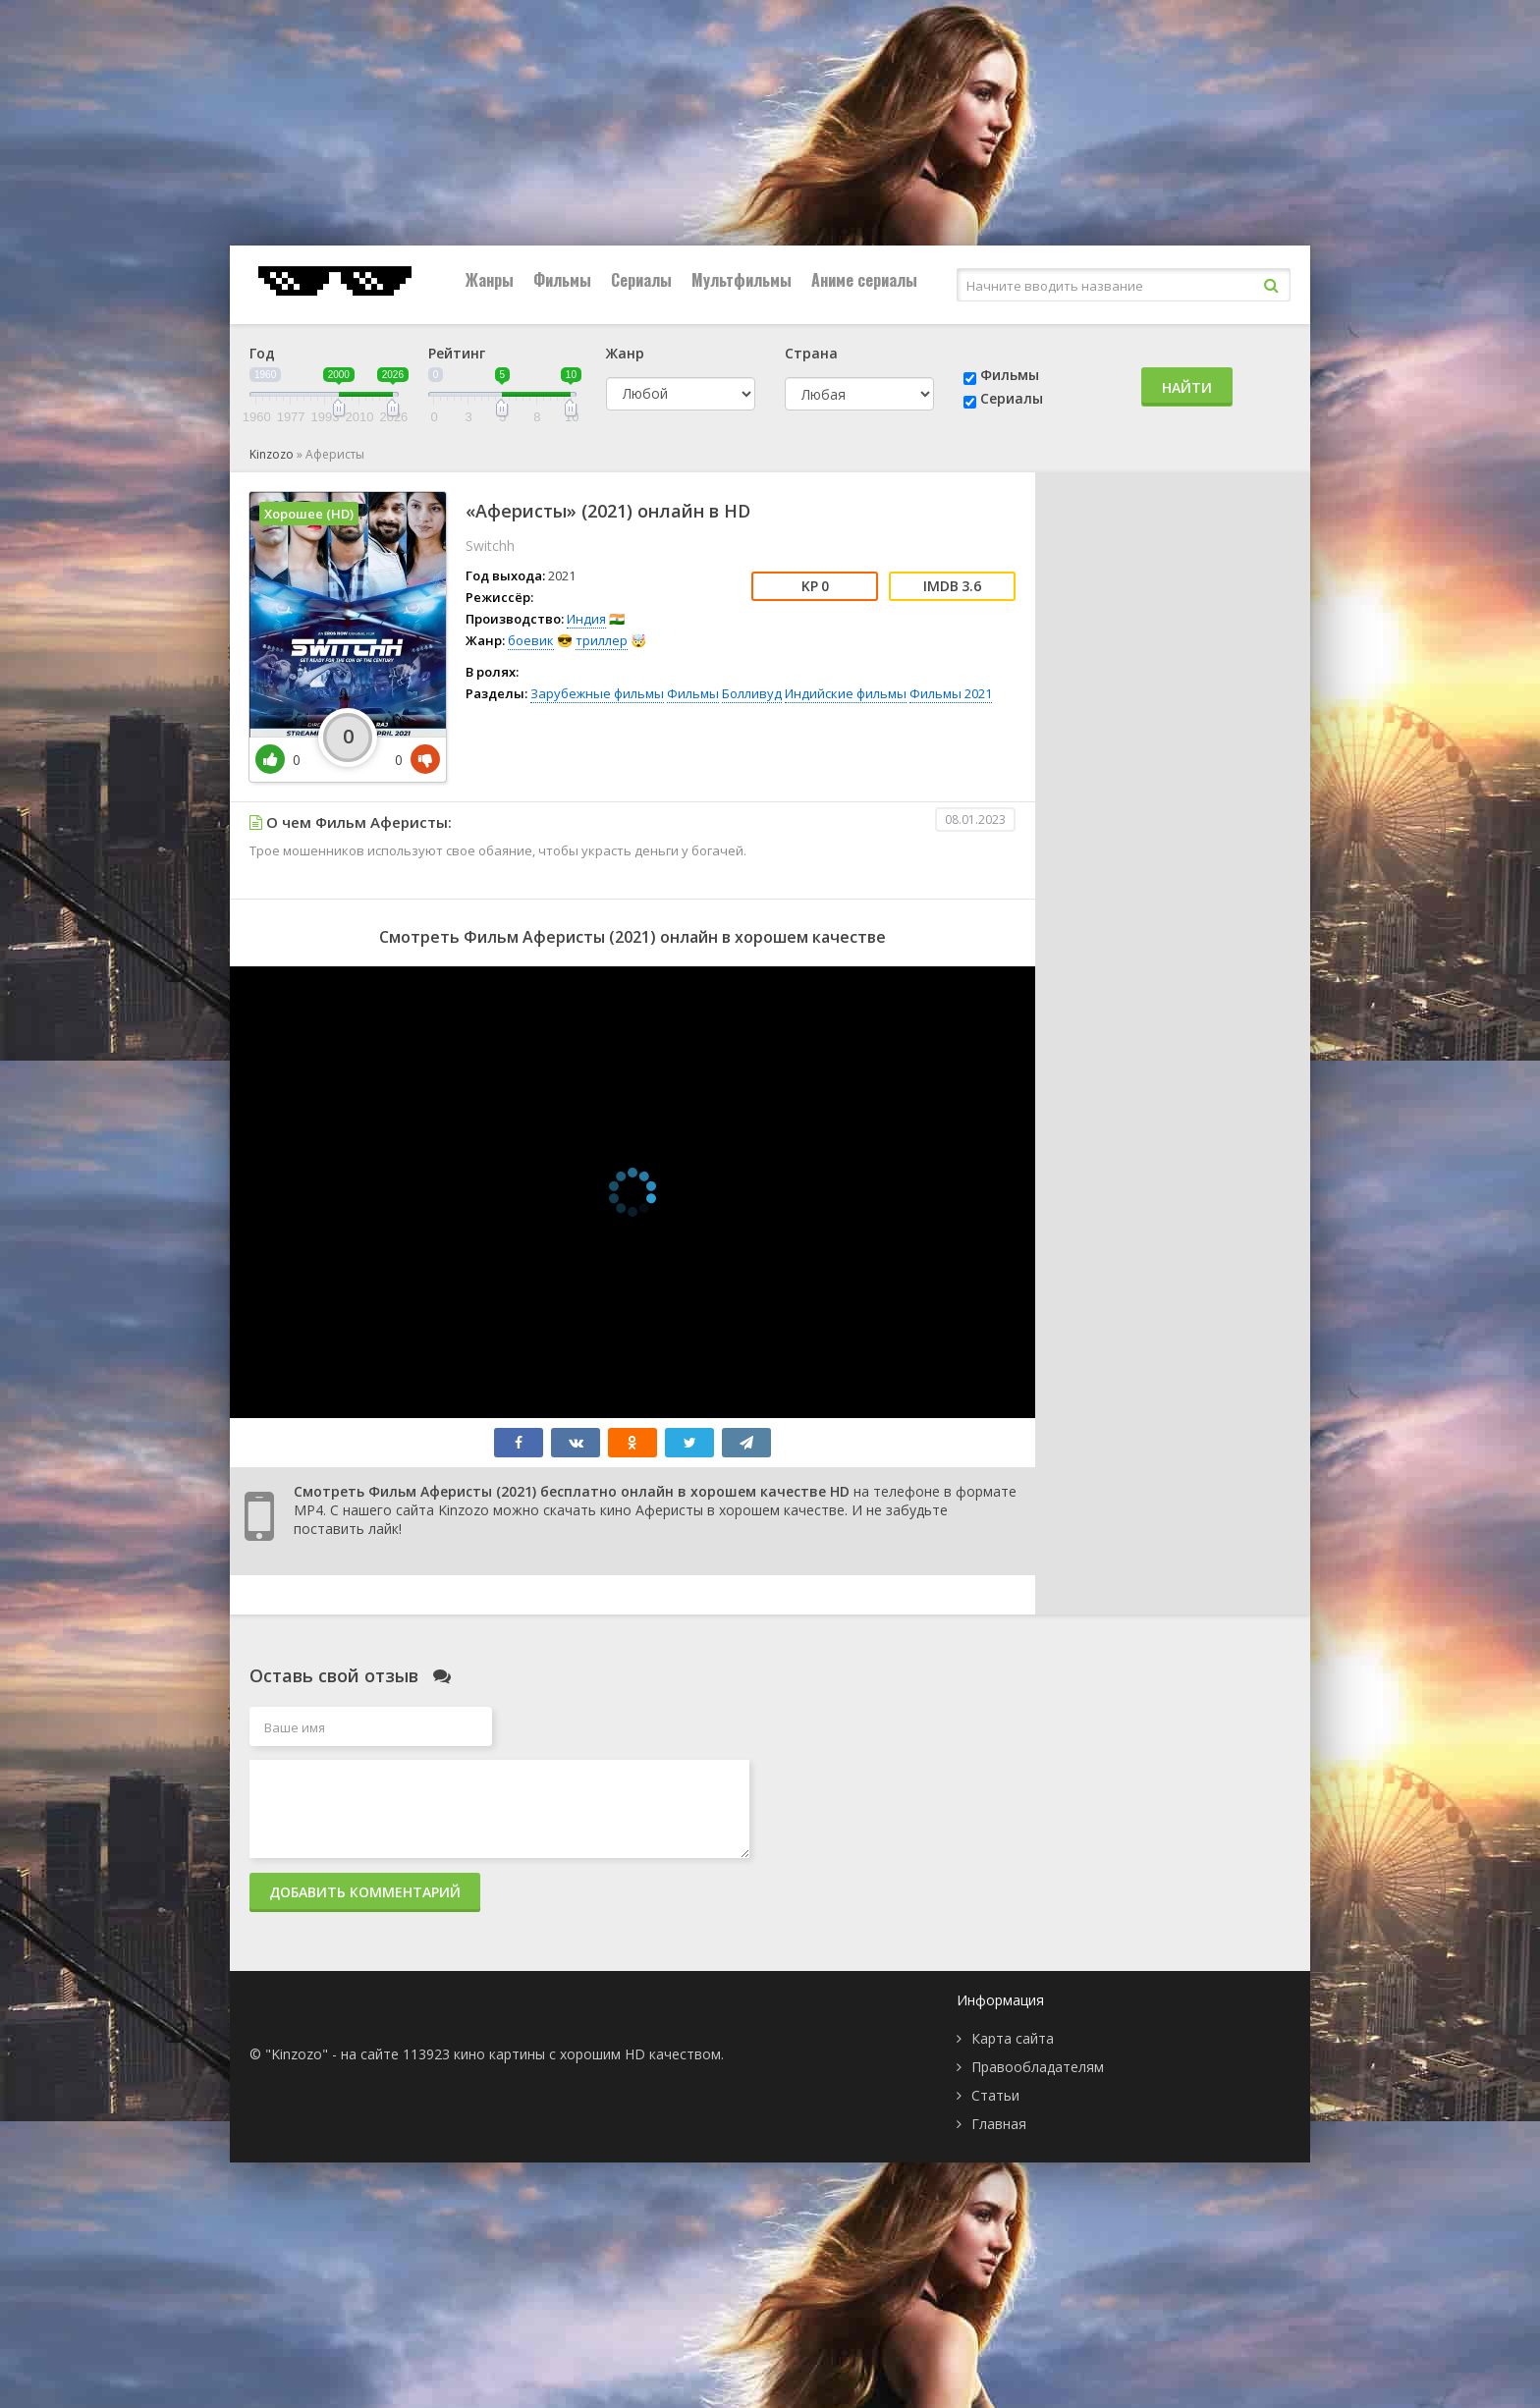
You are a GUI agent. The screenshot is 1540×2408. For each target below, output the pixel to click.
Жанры (490, 280)
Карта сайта (1012, 2038)
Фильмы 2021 (950, 693)
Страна (811, 353)
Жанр (625, 353)
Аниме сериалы (864, 280)
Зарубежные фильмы (597, 693)
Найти (1187, 387)
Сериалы (641, 280)
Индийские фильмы (846, 693)
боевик (531, 640)
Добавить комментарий (365, 1892)
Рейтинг (456, 353)
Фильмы (562, 280)
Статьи (995, 2095)
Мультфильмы (741, 280)
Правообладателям (1037, 2066)
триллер (602, 640)
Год (262, 353)
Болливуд (752, 693)
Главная (998, 2123)
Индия (586, 619)
